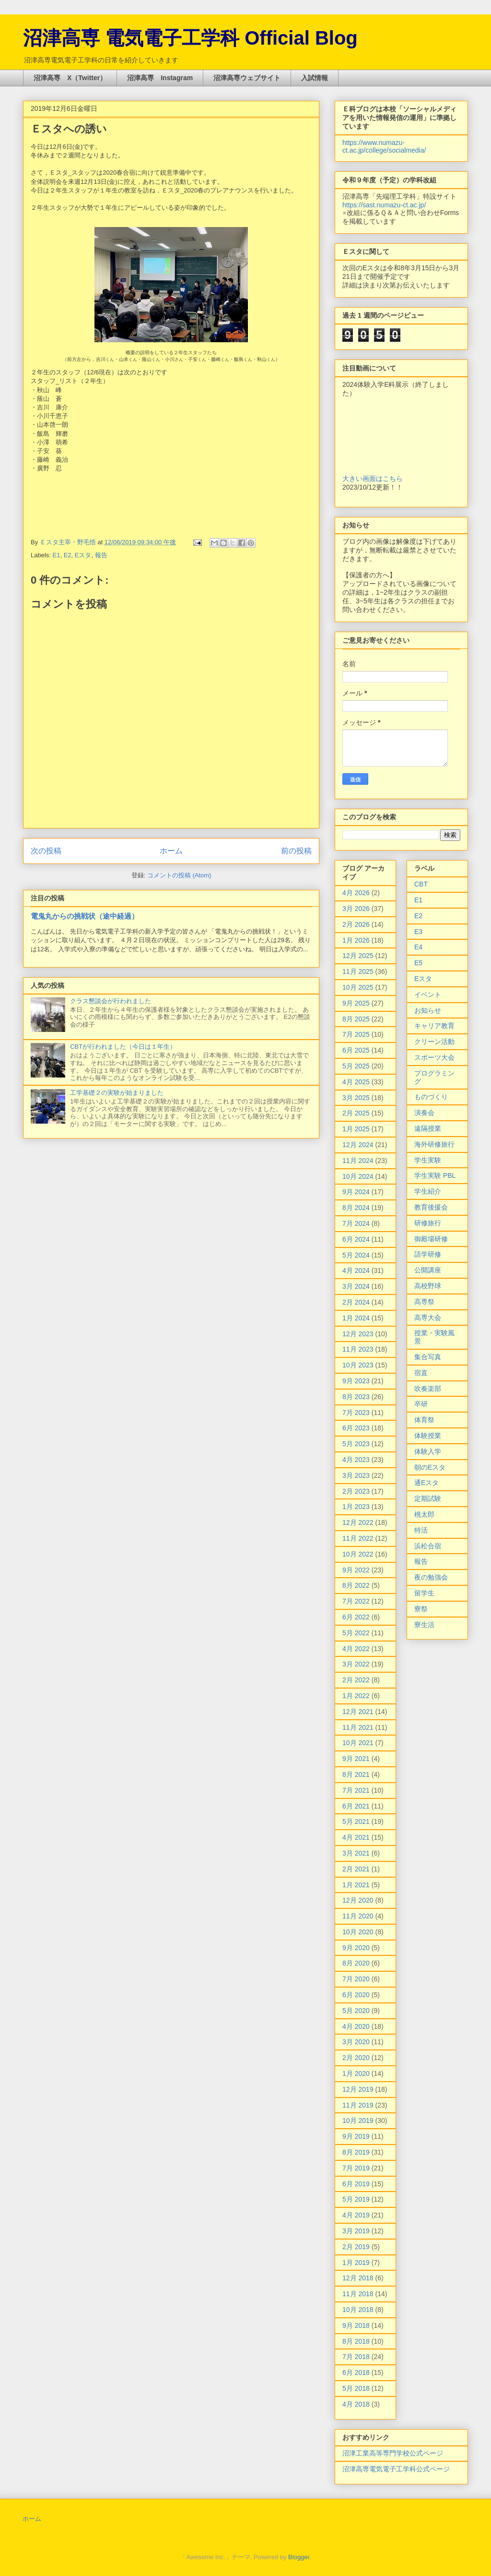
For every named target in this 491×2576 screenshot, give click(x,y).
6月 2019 (356, 2184)
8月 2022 (356, 1585)
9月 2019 (356, 2136)
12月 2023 (358, 1334)
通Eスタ (426, 1482)
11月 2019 (358, 2105)
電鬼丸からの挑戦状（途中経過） (85, 916)
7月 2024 (356, 1223)
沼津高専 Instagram (160, 78)
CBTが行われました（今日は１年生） (123, 1046)
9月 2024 (356, 1192)
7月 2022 (356, 1601)
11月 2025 (358, 971)
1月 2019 (356, 2262)
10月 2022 (358, 1554)
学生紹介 (427, 1191)
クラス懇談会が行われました (110, 1001)
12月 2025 (358, 955)
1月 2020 (356, 2073)
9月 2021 (356, 1758)
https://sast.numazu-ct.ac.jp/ (384, 205)
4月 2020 (356, 2026)
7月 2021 (356, 1790)
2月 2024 (356, 1302)
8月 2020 (356, 1963)
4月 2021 (356, 1837)
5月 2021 (356, 1821)
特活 (421, 1530)
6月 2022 (356, 1617)
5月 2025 (356, 1066)
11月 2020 (358, 1916)
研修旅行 (427, 1223)
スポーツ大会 (434, 1057)
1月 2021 (356, 1885)
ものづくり (431, 1097)
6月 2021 (356, 1806)
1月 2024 (356, 1318)
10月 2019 (358, 2120)
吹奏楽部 (427, 1388)
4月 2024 (356, 1270)
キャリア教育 (434, 1026)
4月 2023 (356, 1459)
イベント (427, 994)
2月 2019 (356, 2247)
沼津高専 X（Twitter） (70, 78)
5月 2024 (356, 1255)
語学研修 (427, 1254)
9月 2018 (356, 2325)
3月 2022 (356, 1664)
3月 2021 (356, 1853)
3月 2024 (356, 1286)
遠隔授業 (427, 1128)
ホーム (171, 851)
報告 (101, 555)
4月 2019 (356, 2215)
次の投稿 (46, 851)
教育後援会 (431, 1207)
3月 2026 (356, 908)
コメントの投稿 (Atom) (179, 875)
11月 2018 (358, 2294)
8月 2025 (356, 1019)
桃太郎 (424, 1514)
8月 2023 (356, 1397)
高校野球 (427, 1286)
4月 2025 (356, 1082)
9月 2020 (356, 1948)
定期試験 (427, 1498)
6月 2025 (356, 1050)
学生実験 (427, 1160)
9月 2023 (356, 1381)
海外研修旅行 (434, 1144)
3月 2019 (356, 2231)
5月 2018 (356, 2388)
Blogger (298, 2557)
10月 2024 (358, 1176)
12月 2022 (358, 1522)
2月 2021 (356, 1869)
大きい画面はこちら (372, 478)
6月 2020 (356, 1995)
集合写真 (427, 1357)
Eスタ (83, 555)
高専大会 (427, 1317)
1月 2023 (356, 1506)
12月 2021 (358, 1711)
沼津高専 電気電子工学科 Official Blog (190, 37)
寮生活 (424, 1625)
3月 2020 (356, 2042)
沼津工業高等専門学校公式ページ (392, 2453)
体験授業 (427, 1435)
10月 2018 (358, 2309)
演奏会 (424, 1112)
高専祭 (424, 1302)
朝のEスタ (429, 1467)
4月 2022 (356, 1649)
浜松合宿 (427, 1546)
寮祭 (421, 1609)
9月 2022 (356, 1570)
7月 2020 (356, 1979)
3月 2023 (356, 1475)
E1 (56, 555)
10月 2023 (358, 1365)
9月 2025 (356, 1003)
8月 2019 (356, 2152)
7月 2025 (356, 1034)
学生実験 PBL (435, 1175)
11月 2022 (358, 1538)
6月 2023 (356, 1428)
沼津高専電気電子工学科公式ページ (396, 2469)
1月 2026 (356, 940)
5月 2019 (356, 2199)
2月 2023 (356, 1491)
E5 (418, 963)
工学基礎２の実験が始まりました (117, 1092)
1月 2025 (356, 1129)
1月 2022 (356, 1696)
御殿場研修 (431, 1239)
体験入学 (427, 1451)
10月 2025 (358, 987)
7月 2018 (356, 2356)
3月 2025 (356, 1098)
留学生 (424, 1593)
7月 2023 (356, 1412)
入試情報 (314, 78)
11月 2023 (358, 1349)
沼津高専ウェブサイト (247, 78)
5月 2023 (356, 1444)
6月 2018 (356, 2372)
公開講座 (427, 1270)
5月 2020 (356, 2010)
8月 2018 (356, 2341)
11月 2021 (358, 1727)
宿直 (421, 1373)
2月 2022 (356, 1680)
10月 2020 (358, 1932)
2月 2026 (356, 924)
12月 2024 (358, 1145)
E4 (418, 947)
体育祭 (424, 1420)
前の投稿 (296, 851)
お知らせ (427, 1010)
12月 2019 (358, 2089)
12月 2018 (358, 2278)
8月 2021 (356, 1774)
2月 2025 (356, 1113)
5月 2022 (356, 1633)
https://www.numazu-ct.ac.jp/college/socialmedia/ (384, 146)
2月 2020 (356, 2057)
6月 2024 (356, 1239)
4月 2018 (356, 2404)
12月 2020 (358, 1900)
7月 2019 (356, 2168)
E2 (67, 555)
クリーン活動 (434, 1041)
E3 (418, 931)
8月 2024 (356, 1207)
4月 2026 (356, 893)
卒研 (421, 1404)
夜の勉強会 (431, 1577)
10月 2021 (358, 1743)
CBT (421, 884)
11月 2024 (358, 1160)
